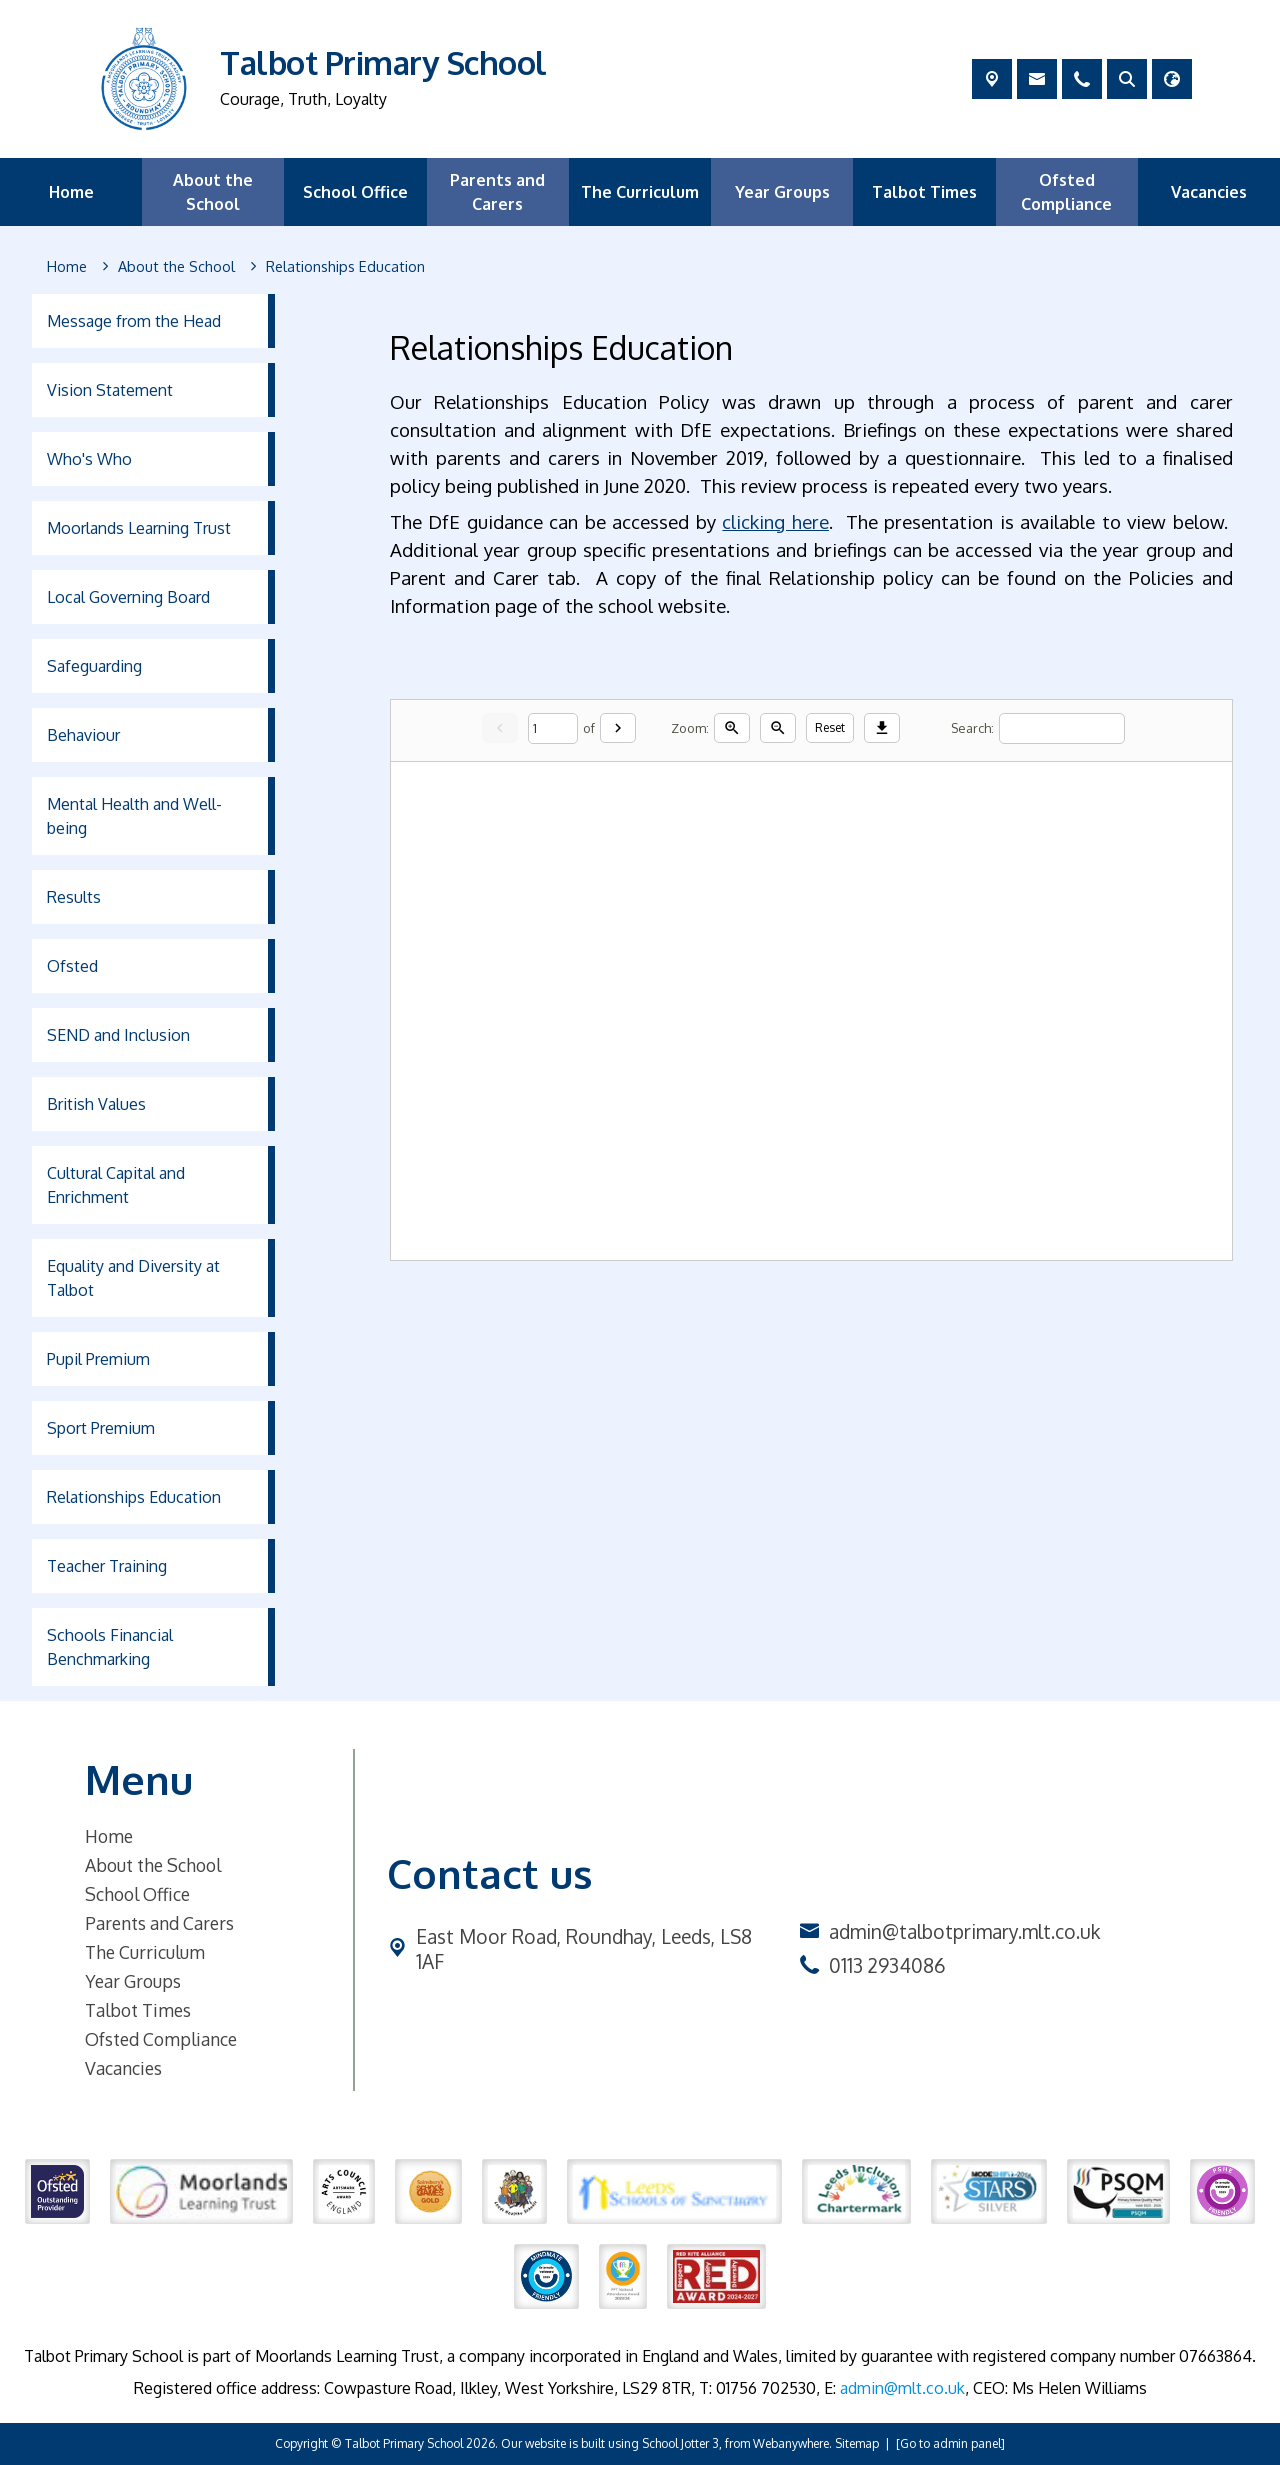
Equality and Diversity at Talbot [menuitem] (133, 1278)
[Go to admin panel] (950, 2443)
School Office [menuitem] (355, 192)
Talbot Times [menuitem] (924, 192)
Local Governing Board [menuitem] (128, 597)
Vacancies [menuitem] (1209, 192)
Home (109, 1836)
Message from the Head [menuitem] (134, 321)
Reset (830, 727)
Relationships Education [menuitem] (134, 1497)
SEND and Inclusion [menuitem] (118, 1035)
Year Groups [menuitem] (782, 192)
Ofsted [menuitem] (72, 966)
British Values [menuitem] (96, 1104)
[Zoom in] (732, 728)
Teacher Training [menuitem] (107, 1566)
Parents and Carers (159, 1923)
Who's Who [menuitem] (89, 459)
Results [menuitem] (74, 897)
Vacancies (123, 2068)
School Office (137, 1894)
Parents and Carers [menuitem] (497, 192)
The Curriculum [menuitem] (640, 192)
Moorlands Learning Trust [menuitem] (139, 528)
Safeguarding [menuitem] (94, 666)
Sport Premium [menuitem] (101, 1428)
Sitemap (857, 2443)
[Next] (618, 728)
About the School (153, 1865)
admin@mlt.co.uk (902, 2388)
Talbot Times (138, 2010)
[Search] (1062, 728)
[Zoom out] (778, 728)
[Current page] (553, 728)
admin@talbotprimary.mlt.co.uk (964, 1931)
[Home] (67, 267)
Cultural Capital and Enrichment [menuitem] (116, 1185)
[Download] (882, 728)
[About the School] (176, 267)
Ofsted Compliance (161, 2039)
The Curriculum (145, 1952)
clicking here (776, 521)
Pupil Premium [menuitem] (98, 1359)
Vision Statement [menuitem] (110, 390)
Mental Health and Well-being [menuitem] (134, 816)
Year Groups (133, 1981)
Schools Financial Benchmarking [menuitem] (110, 1647)
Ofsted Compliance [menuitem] (1066, 192)
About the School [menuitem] (213, 192)
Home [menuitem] (71, 192)
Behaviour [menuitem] (83, 735)
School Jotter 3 (680, 2443)
